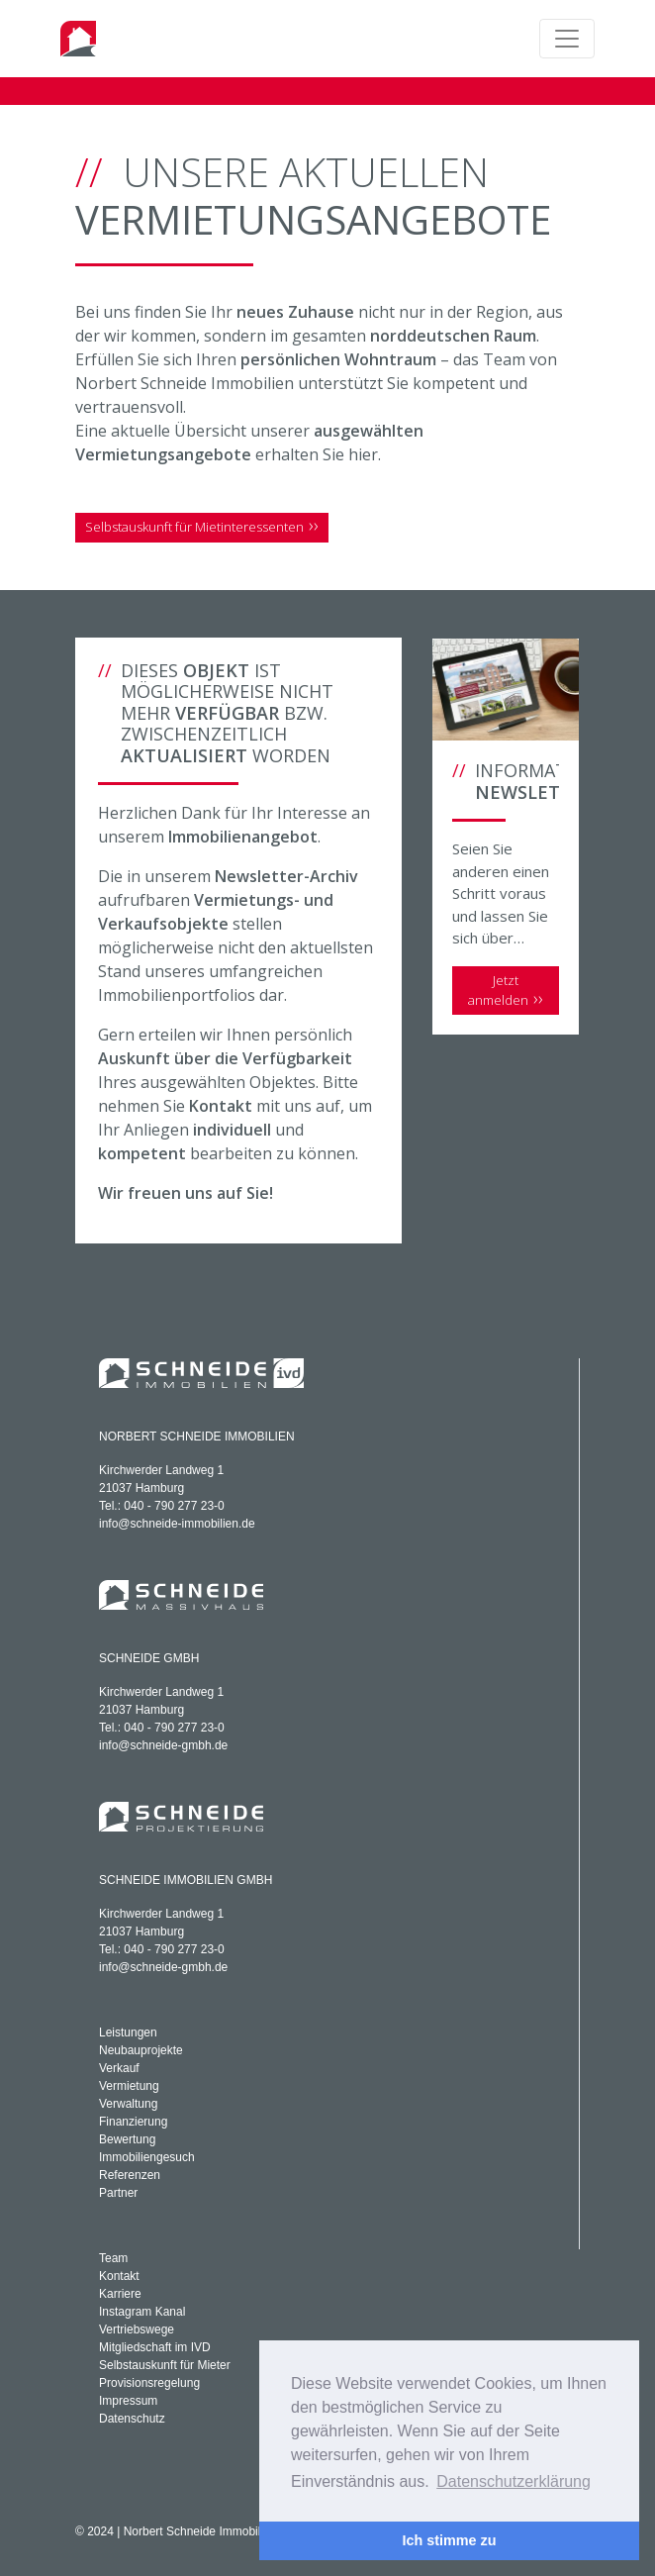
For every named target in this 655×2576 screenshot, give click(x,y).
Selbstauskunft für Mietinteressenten (194, 527)
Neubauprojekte (141, 2050)
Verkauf (119, 2068)
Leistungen (128, 2032)
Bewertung (127, 2139)
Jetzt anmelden (498, 990)
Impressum (128, 2401)
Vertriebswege (136, 2329)
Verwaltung (128, 2104)
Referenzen (129, 2175)
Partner (118, 2193)
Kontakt (119, 2276)
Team (113, 2258)
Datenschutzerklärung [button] (513, 2481)
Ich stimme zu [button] (449, 2540)
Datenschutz (132, 2419)
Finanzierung (133, 2122)
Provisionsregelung (149, 2383)
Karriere (120, 2294)
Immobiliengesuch (147, 2157)
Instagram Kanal (142, 2312)
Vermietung (129, 2086)
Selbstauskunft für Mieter (165, 2365)
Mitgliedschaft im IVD (155, 2347)
